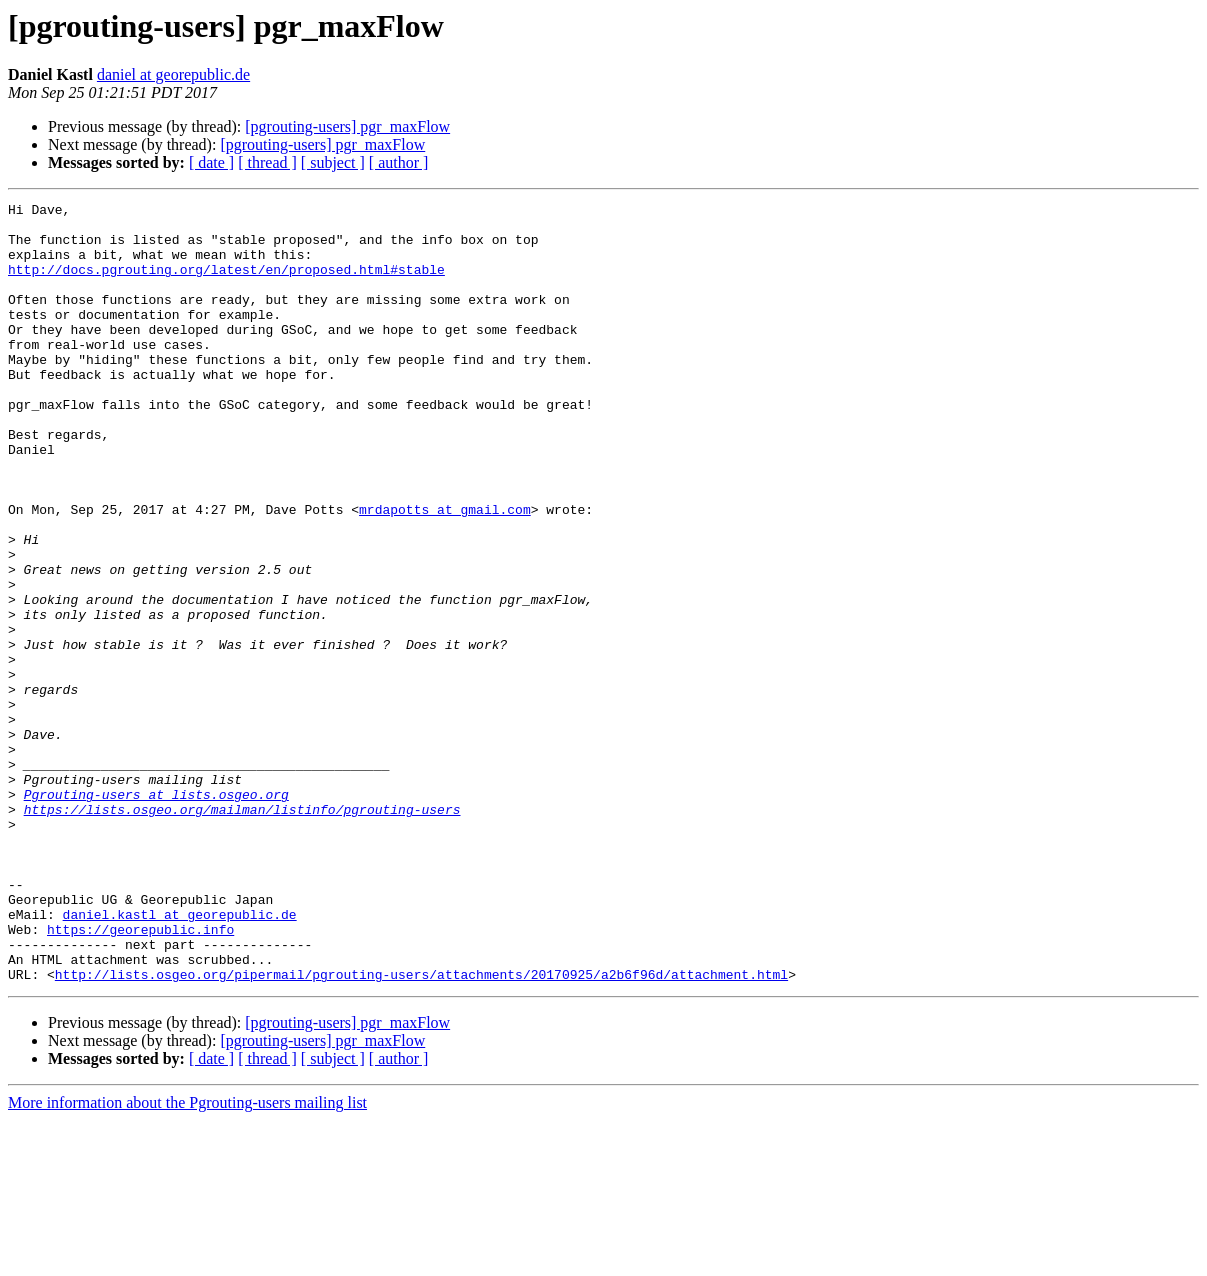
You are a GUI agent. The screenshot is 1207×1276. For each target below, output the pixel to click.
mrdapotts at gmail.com (445, 572)
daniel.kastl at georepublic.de (180, 1058)
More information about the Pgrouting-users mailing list (187, 1258)
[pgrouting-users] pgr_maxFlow (347, 126)
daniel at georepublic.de (173, 74)
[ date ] (211, 162)
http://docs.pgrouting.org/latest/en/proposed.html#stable (226, 284)
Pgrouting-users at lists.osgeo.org (156, 914)
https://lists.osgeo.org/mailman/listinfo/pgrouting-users (242, 932)
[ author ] (399, 162)
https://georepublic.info (140, 1076)
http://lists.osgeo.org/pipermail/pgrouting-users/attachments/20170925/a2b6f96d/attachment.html (421, 1130)
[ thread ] (267, 162)
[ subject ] (333, 162)
